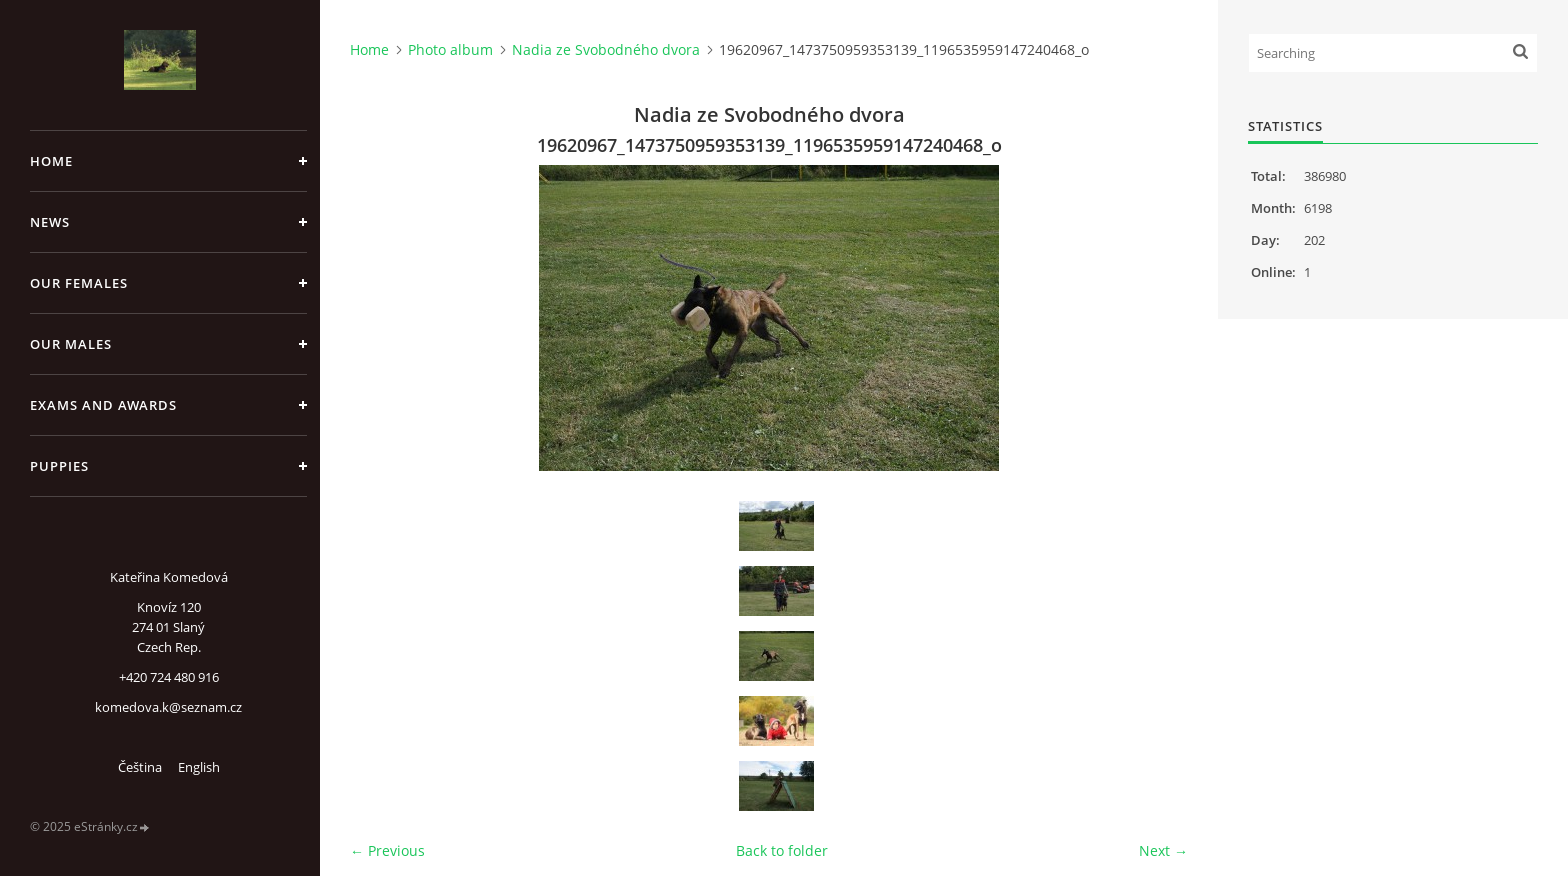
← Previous (387, 850)
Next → (1163, 850)
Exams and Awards (103, 405)
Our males (71, 344)
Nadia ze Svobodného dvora (606, 49)
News (50, 222)
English (199, 767)
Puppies (59, 466)
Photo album (450, 49)
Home (51, 161)
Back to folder (782, 850)
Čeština (140, 767)
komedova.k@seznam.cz (168, 707)
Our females (79, 283)
